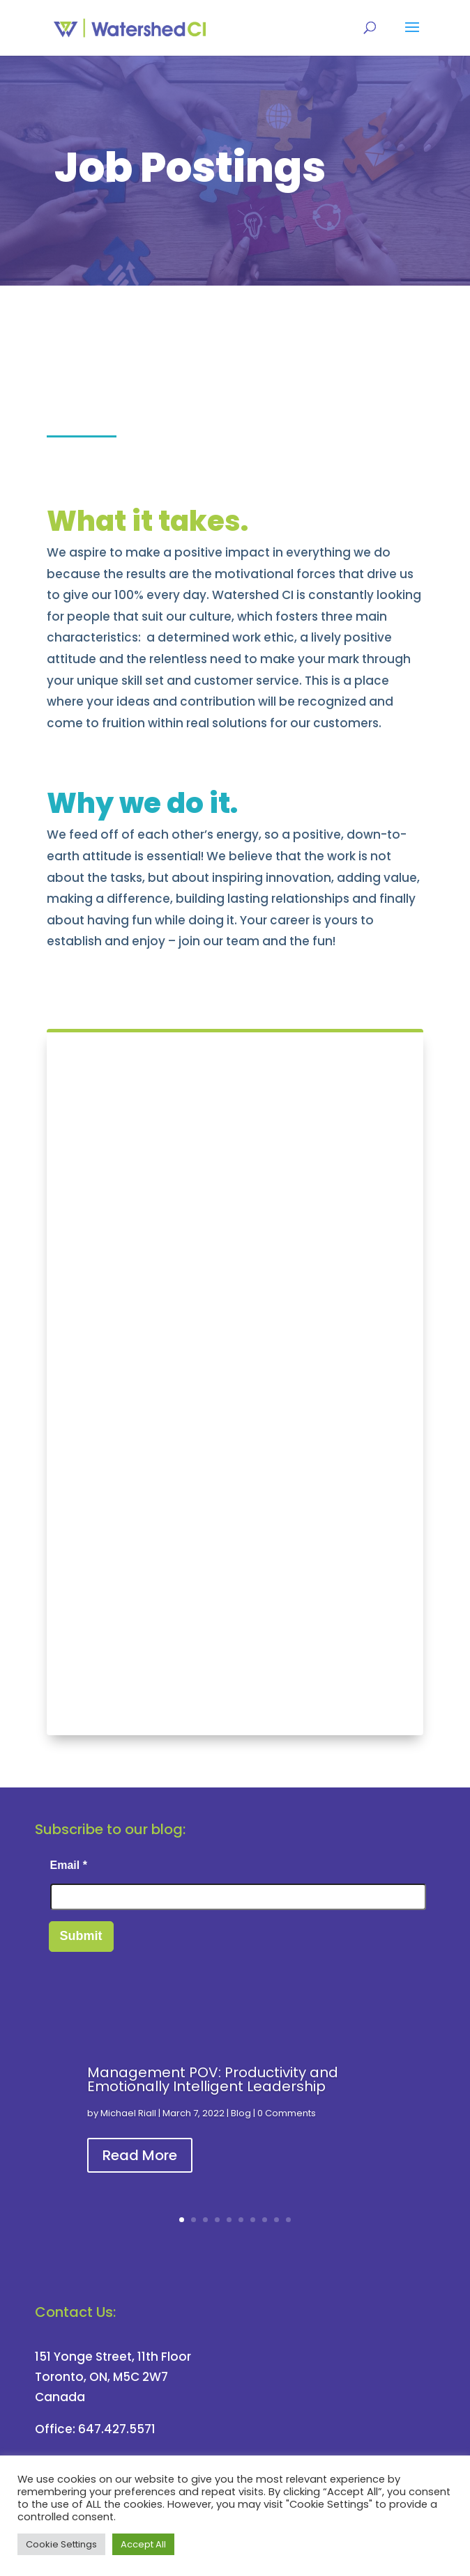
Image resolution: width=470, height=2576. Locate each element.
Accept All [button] (143, 2544)
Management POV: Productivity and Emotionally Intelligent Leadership (212, 2079)
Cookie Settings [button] (61, 2544)
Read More (140, 2155)
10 (288, 2219)
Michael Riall (128, 2113)
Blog (241, 2113)
